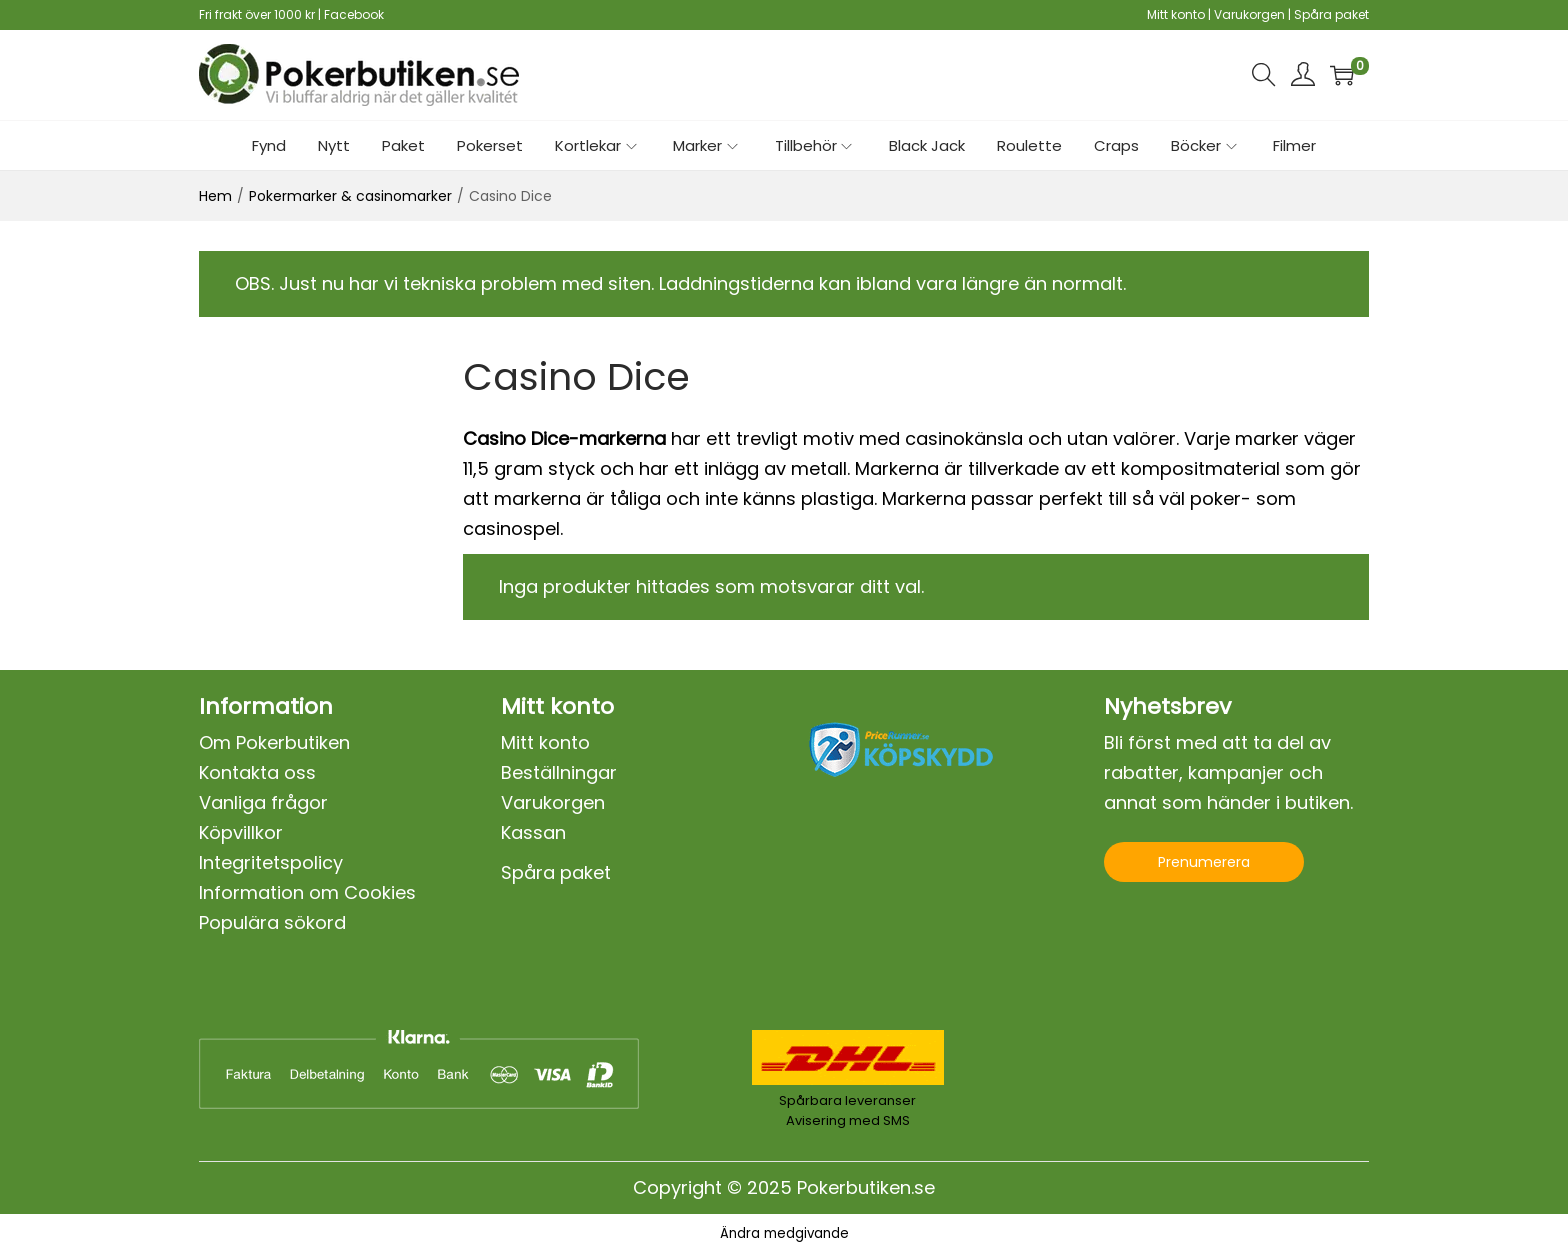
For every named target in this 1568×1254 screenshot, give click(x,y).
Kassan (533, 832)
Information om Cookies (307, 892)
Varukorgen (1249, 14)
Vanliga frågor (263, 802)
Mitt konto (1176, 14)
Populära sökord (272, 922)
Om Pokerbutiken (274, 742)
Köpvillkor (241, 832)
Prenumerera (1204, 862)
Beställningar (559, 772)
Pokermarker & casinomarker (350, 196)
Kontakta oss (257, 772)
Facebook (354, 14)
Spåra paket (1331, 14)
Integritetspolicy (271, 862)
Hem (215, 196)
